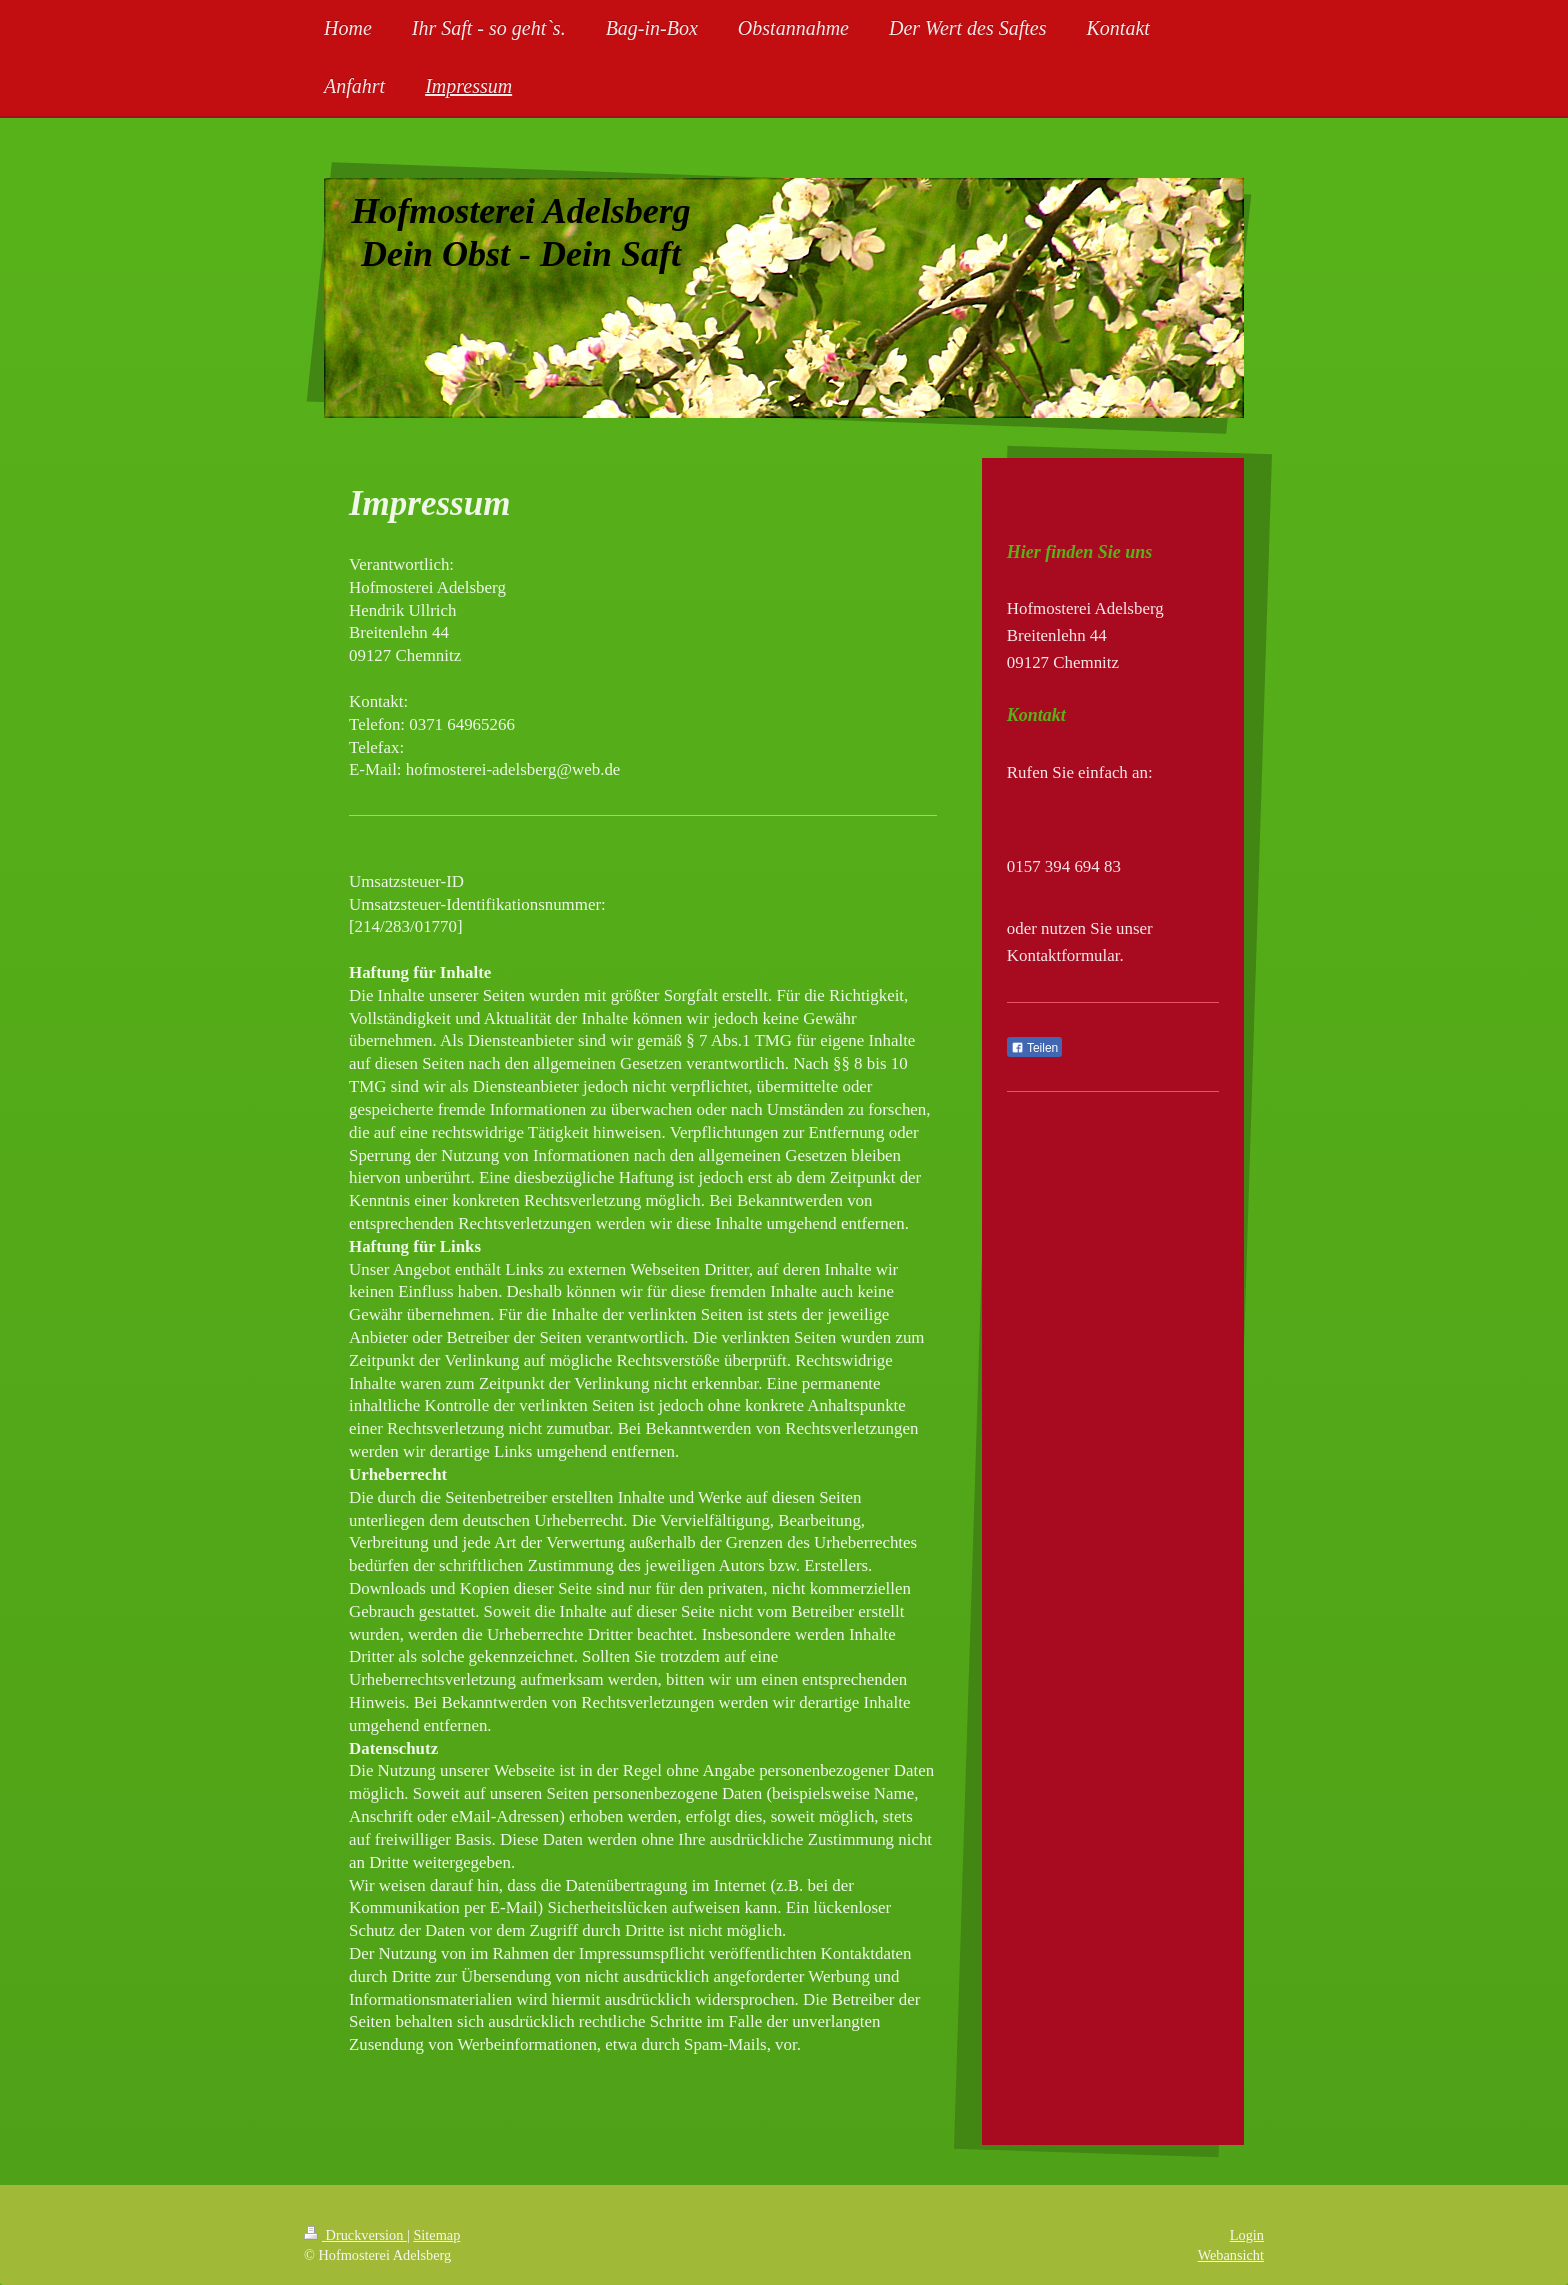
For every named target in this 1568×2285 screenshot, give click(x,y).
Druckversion (355, 2235)
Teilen (1034, 1048)
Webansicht (1231, 2255)
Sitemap (436, 2235)
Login (1247, 2235)
